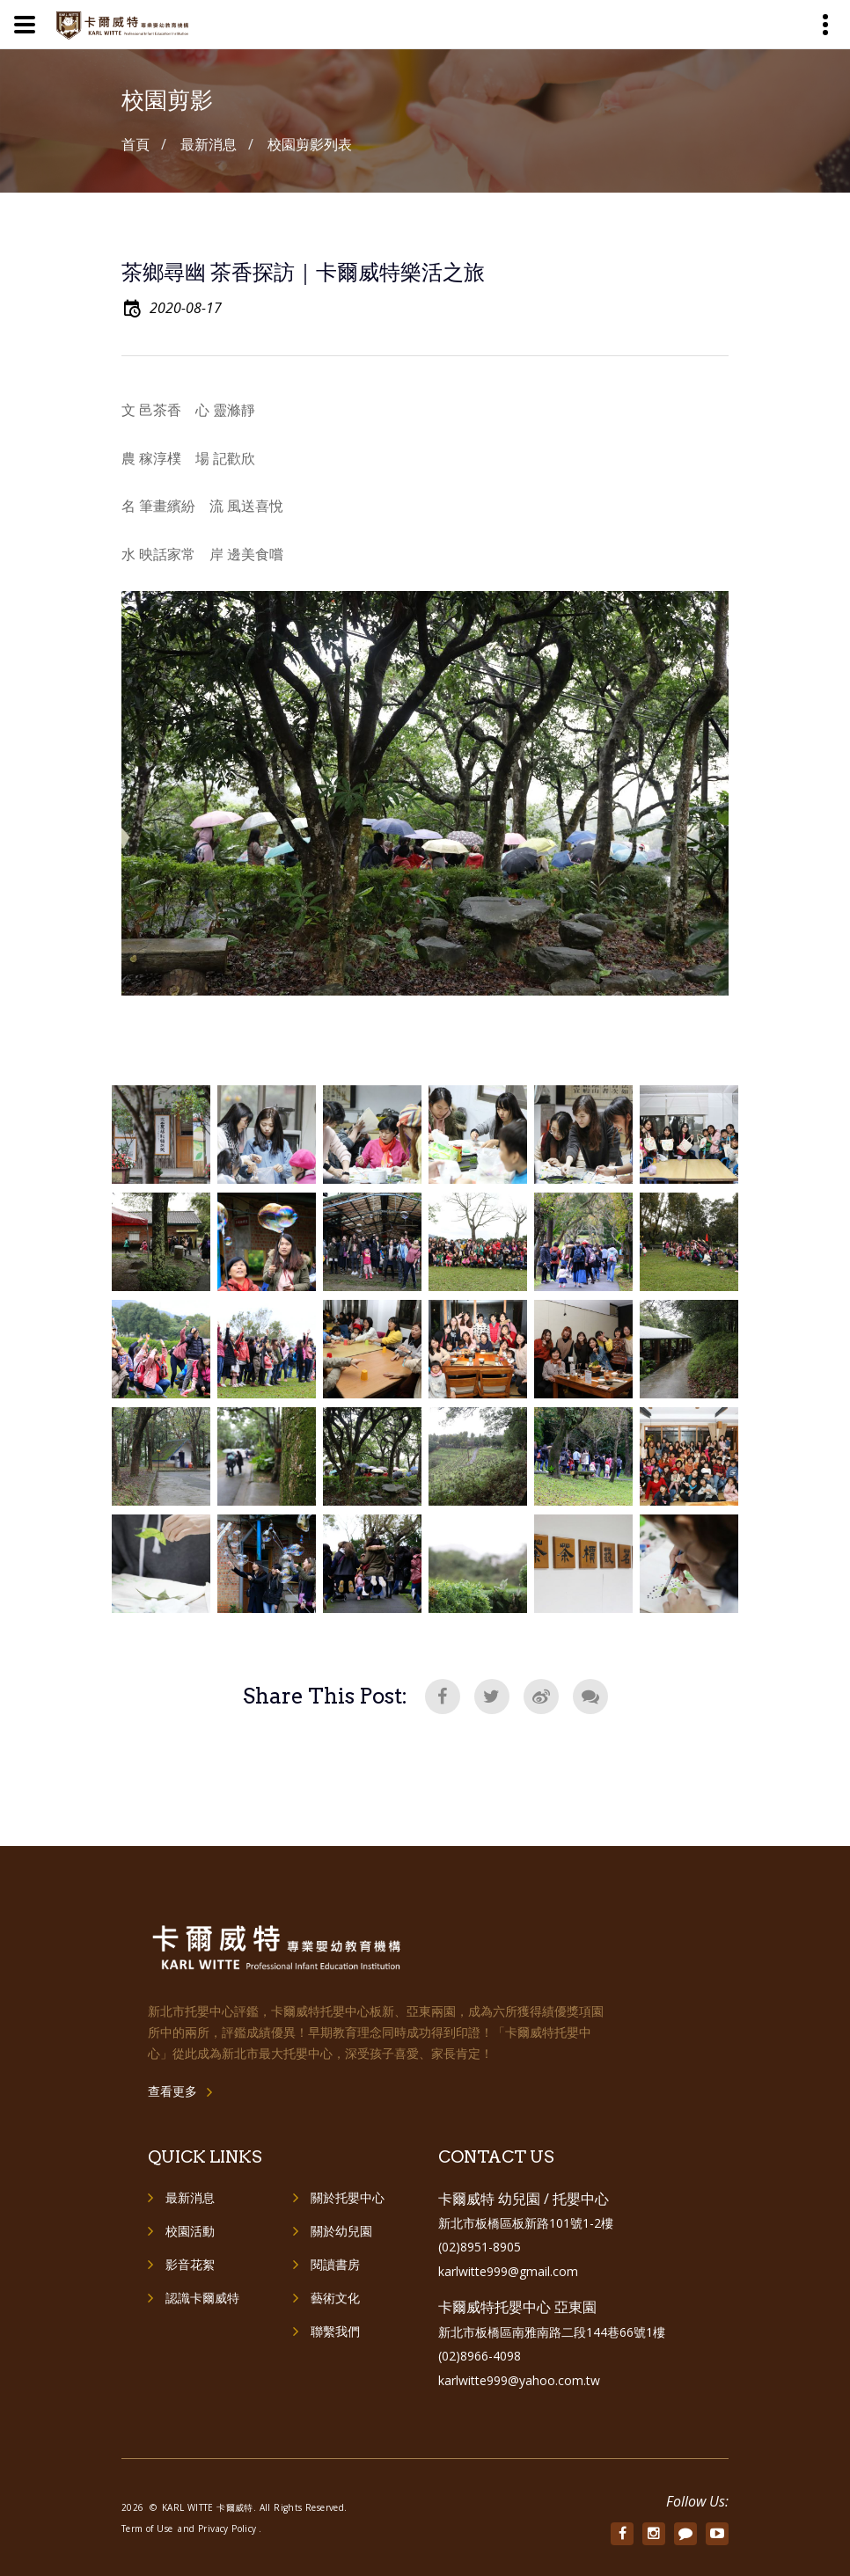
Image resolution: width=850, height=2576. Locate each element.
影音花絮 (190, 2264)
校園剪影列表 (309, 144)
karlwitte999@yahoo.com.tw (519, 2380)
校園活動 (190, 2230)
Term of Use (146, 2528)
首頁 (135, 144)
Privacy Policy (227, 2528)
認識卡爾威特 (202, 2297)
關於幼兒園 (341, 2230)
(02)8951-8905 (479, 2246)
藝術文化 (335, 2297)
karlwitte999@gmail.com (508, 2271)
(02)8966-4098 (479, 2355)
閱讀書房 (335, 2264)
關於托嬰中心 (348, 2197)
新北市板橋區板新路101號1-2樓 (525, 2223)
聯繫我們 (335, 2331)
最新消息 (190, 2197)
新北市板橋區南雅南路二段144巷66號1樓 (551, 2332)
